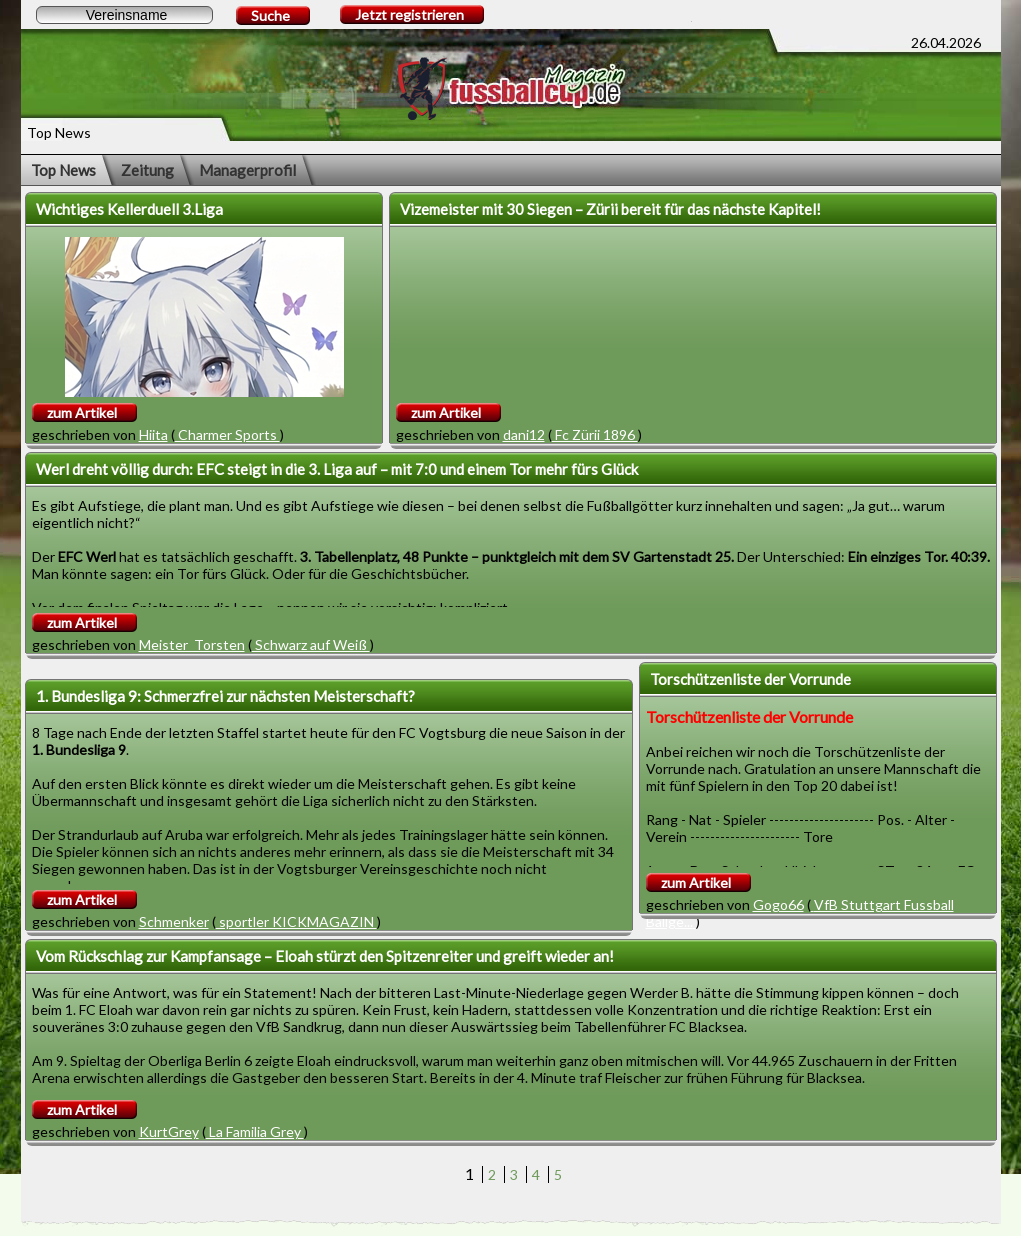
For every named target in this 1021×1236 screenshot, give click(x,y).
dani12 (524, 434)
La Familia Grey (255, 1131)
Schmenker (174, 921)
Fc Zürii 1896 (595, 434)
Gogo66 (778, 904)
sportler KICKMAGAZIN (296, 921)
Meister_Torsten (192, 644)
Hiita (153, 434)
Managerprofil (247, 170)
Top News (63, 170)
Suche (270, 15)
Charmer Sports (227, 434)
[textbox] (124, 15)
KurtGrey (169, 1131)
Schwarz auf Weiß (311, 644)
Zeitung (147, 170)
